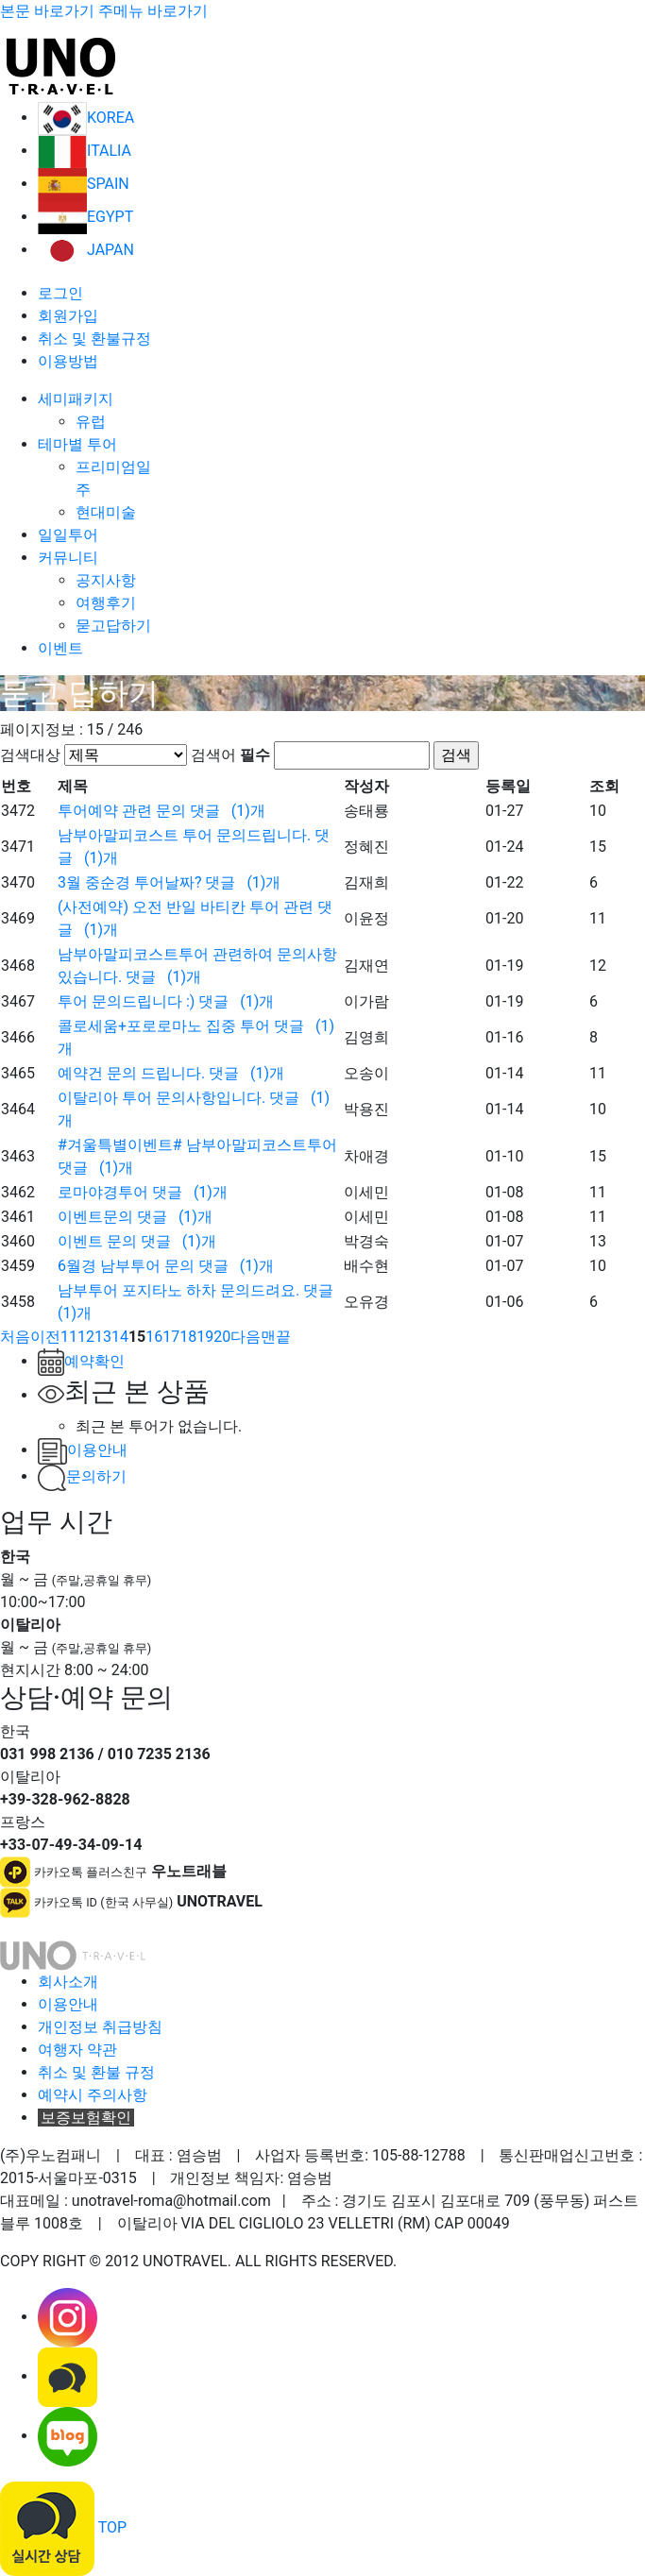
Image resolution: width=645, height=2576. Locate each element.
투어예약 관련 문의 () (161, 811)
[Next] (245, 1337)
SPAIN (83, 184)
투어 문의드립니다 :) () (166, 1001)
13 (102, 1337)
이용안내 (82, 1450)
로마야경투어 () (143, 1192)
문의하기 (82, 1476)
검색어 (230, 755)
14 (119, 1337)
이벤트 (60, 648)
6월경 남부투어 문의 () (166, 1266)
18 (187, 1337)
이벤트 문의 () (137, 1241)
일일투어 (68, 535)
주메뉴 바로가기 (153, 11)
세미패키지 (75, 399)
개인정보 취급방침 (100, 2027)
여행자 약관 (77, 2050)
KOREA (86, 118)
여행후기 (106, 603)
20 (221, 1337)
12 (85, 1337)
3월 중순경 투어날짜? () (169, 882)
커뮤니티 (68, 558)
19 (204, 1337)
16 (153, 1337)
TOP (112, 2527)
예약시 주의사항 (92, 2095)
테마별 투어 (77, 444)
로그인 (60, 293)
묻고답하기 (113, 626)
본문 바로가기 (47, 11)
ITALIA (84, 151)
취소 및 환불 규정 (96, 2072)
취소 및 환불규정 (94, 338)
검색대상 (30, 755)
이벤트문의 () (135, 1217)
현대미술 (106, 512)
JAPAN (86, 250)
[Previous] (15, 1337)
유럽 (91, 422)
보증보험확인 (86, 2118)
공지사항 (106, 580)
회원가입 (68, 316)
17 (170, 1337)
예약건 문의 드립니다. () (171, 1073)
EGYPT (85, 217)
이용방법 (68, 361)
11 (68, 1337)
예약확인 (81, 1361)
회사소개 (68, 1982)
